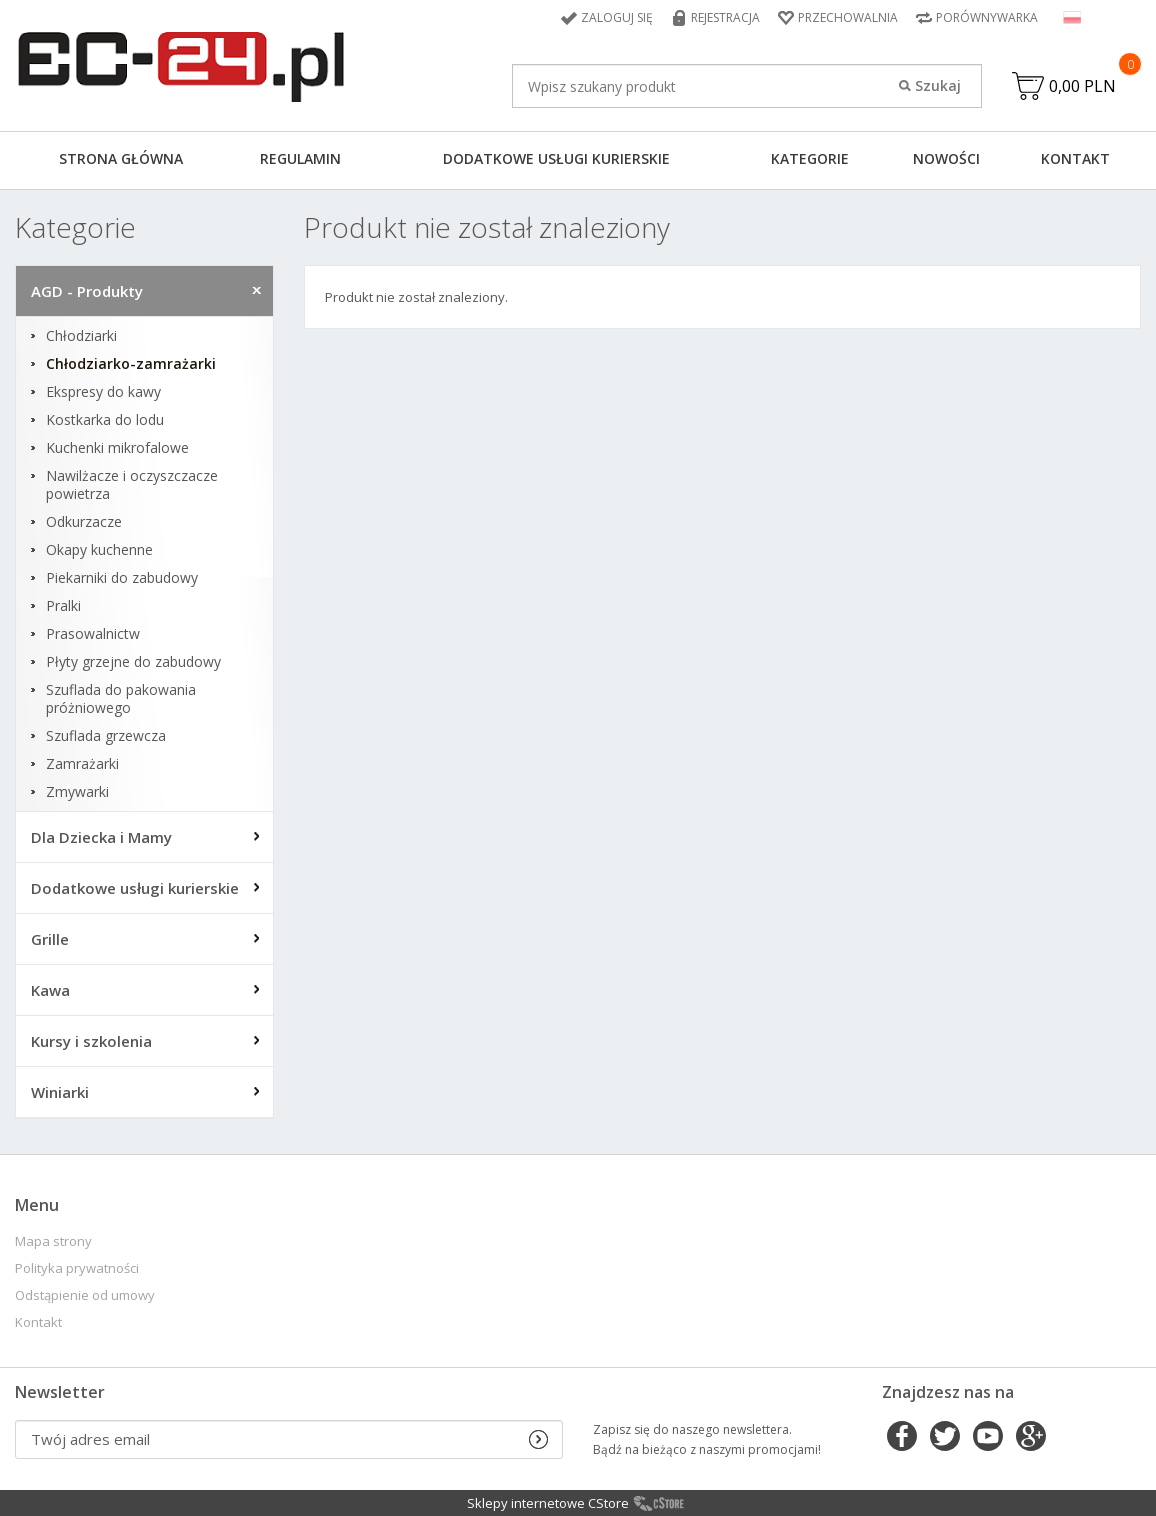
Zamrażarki (82, 764)
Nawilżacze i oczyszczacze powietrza (132, 485)
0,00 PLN (1082, 86)
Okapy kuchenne (99, 550)
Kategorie (810, 158)
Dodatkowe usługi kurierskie (556, 158)
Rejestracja (725, 17)
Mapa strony (53, 1241)
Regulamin (300, 158)
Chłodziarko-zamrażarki (131, 364)
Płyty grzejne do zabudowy (133, 662)
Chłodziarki (81, 336)
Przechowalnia (848, 17)
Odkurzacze (84, 522)
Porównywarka (987, 17)
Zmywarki (77, 792)
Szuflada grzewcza (106, 736)
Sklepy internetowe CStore (548, 1503)
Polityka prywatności (77, 1268)
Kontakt (1075, 158)
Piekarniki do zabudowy (122, 578)
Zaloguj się (617, 17)
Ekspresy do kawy (103, 392)
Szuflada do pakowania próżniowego (121, 699)
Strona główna (121, 158)
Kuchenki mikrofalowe (117, 448)
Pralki (63, 606)
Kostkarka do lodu (105, 420)
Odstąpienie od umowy (85, 1295)
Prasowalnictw (93, 634)
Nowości (946, 158)
